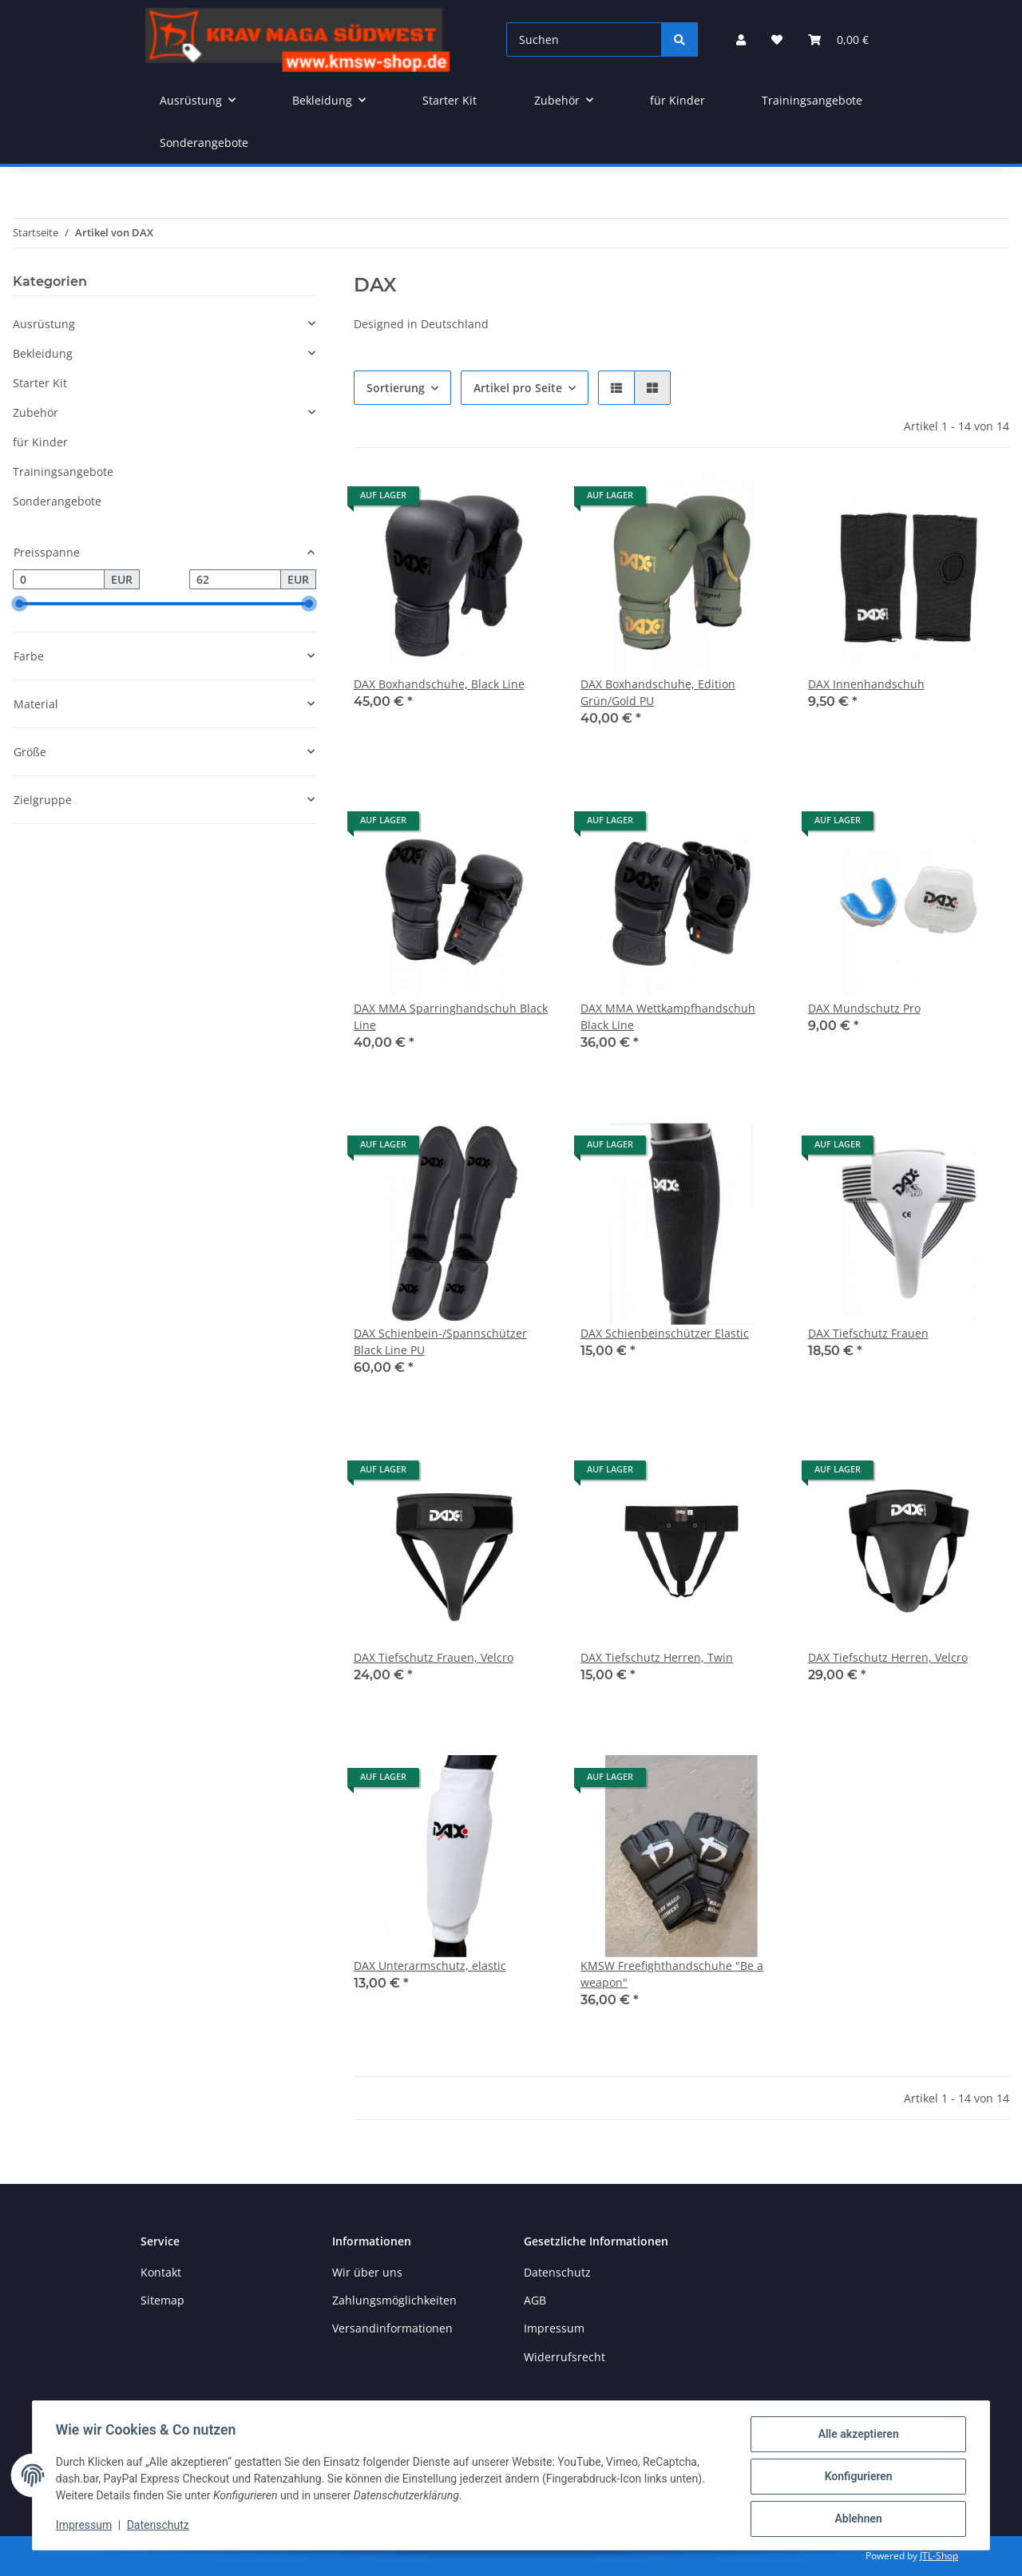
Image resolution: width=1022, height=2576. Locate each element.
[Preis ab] (59, 579)
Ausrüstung (44, 323)
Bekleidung (43, 353)
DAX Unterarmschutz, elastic (430, 1965)
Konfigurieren (855, 2477)
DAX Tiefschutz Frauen (868, 1333)
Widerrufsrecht (564, 2356)
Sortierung (395, 387)
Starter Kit (40, 382)
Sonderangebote (57, 501)
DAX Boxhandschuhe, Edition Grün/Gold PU (657, 692)
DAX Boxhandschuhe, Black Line (439, 684)
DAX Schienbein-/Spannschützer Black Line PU (440, 1341)
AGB (535, 2300)
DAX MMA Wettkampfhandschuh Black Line (667, 1016)
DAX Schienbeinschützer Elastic (664, 1333)
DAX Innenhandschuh (866, 684)
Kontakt (161, 2272)
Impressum (86, 2526)
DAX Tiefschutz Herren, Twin (656, 1657)
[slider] (19, 604)
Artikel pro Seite (517, 387)
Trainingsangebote (63, 471)
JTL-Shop (939, 2555)
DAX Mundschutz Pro (864, 1008)
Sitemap (162, 2300)
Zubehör (35, 412)
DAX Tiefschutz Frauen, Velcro (433, 1657)
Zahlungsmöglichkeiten (394, 2300)
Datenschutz (160, 2526)
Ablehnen (855, 2519)
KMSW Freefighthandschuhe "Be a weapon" (671, 1974)
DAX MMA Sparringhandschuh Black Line (451, 1016)
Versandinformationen (392, 2328)
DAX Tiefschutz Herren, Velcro (888, 1657)
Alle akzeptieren (855, 2436)
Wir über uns (367, 2272)
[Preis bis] (235, 579)
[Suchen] (584, 39)
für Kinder (40, 442)
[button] (741, 39)
